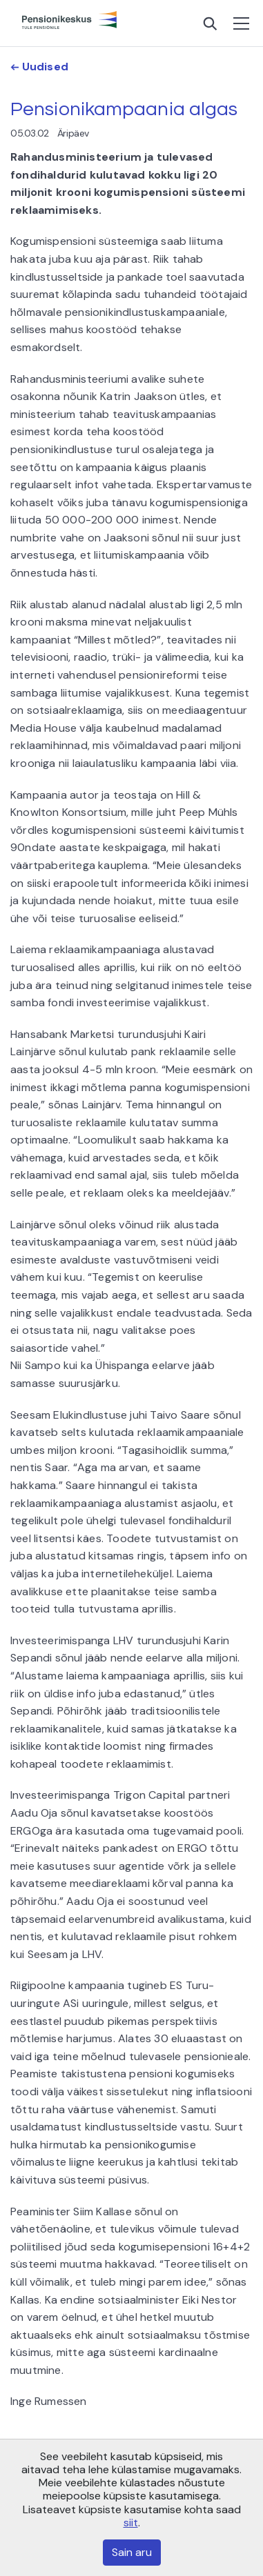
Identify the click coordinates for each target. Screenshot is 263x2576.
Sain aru (132, 2552)
